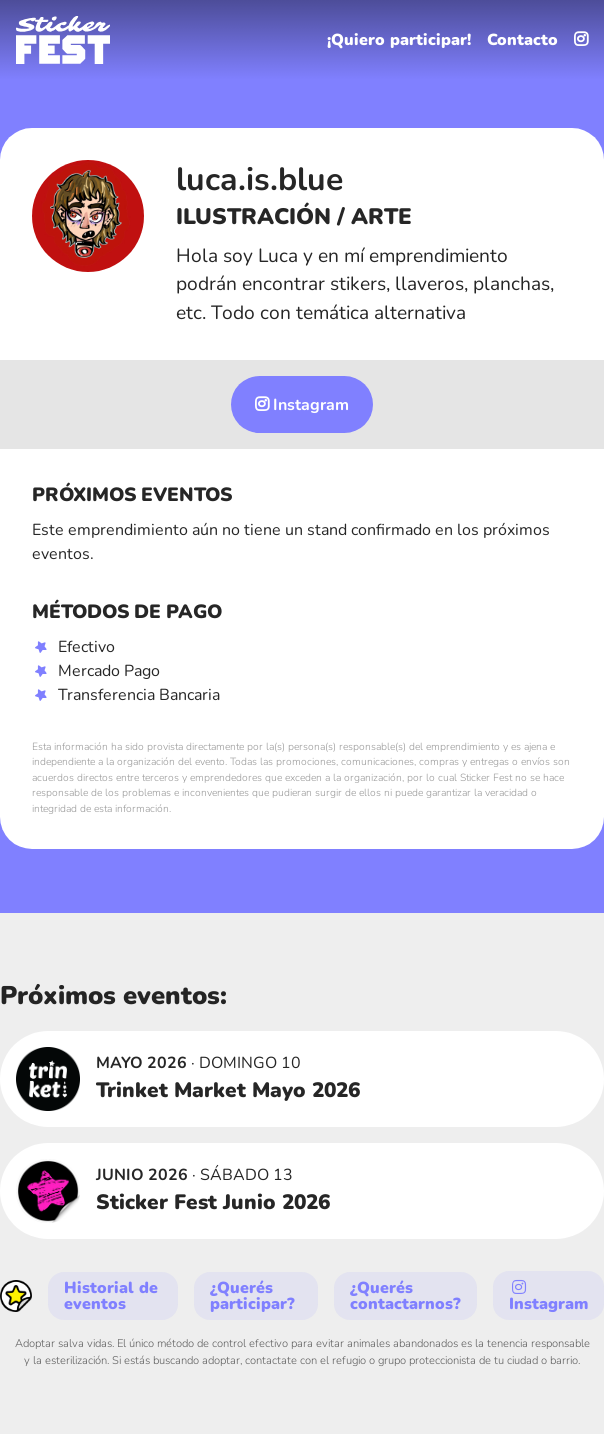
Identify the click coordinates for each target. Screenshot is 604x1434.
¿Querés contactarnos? (405, 1296)
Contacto (522, 40)
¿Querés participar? (252, 1296)
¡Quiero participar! (399, 40)
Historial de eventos (111, 1296)
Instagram (302, 405)
